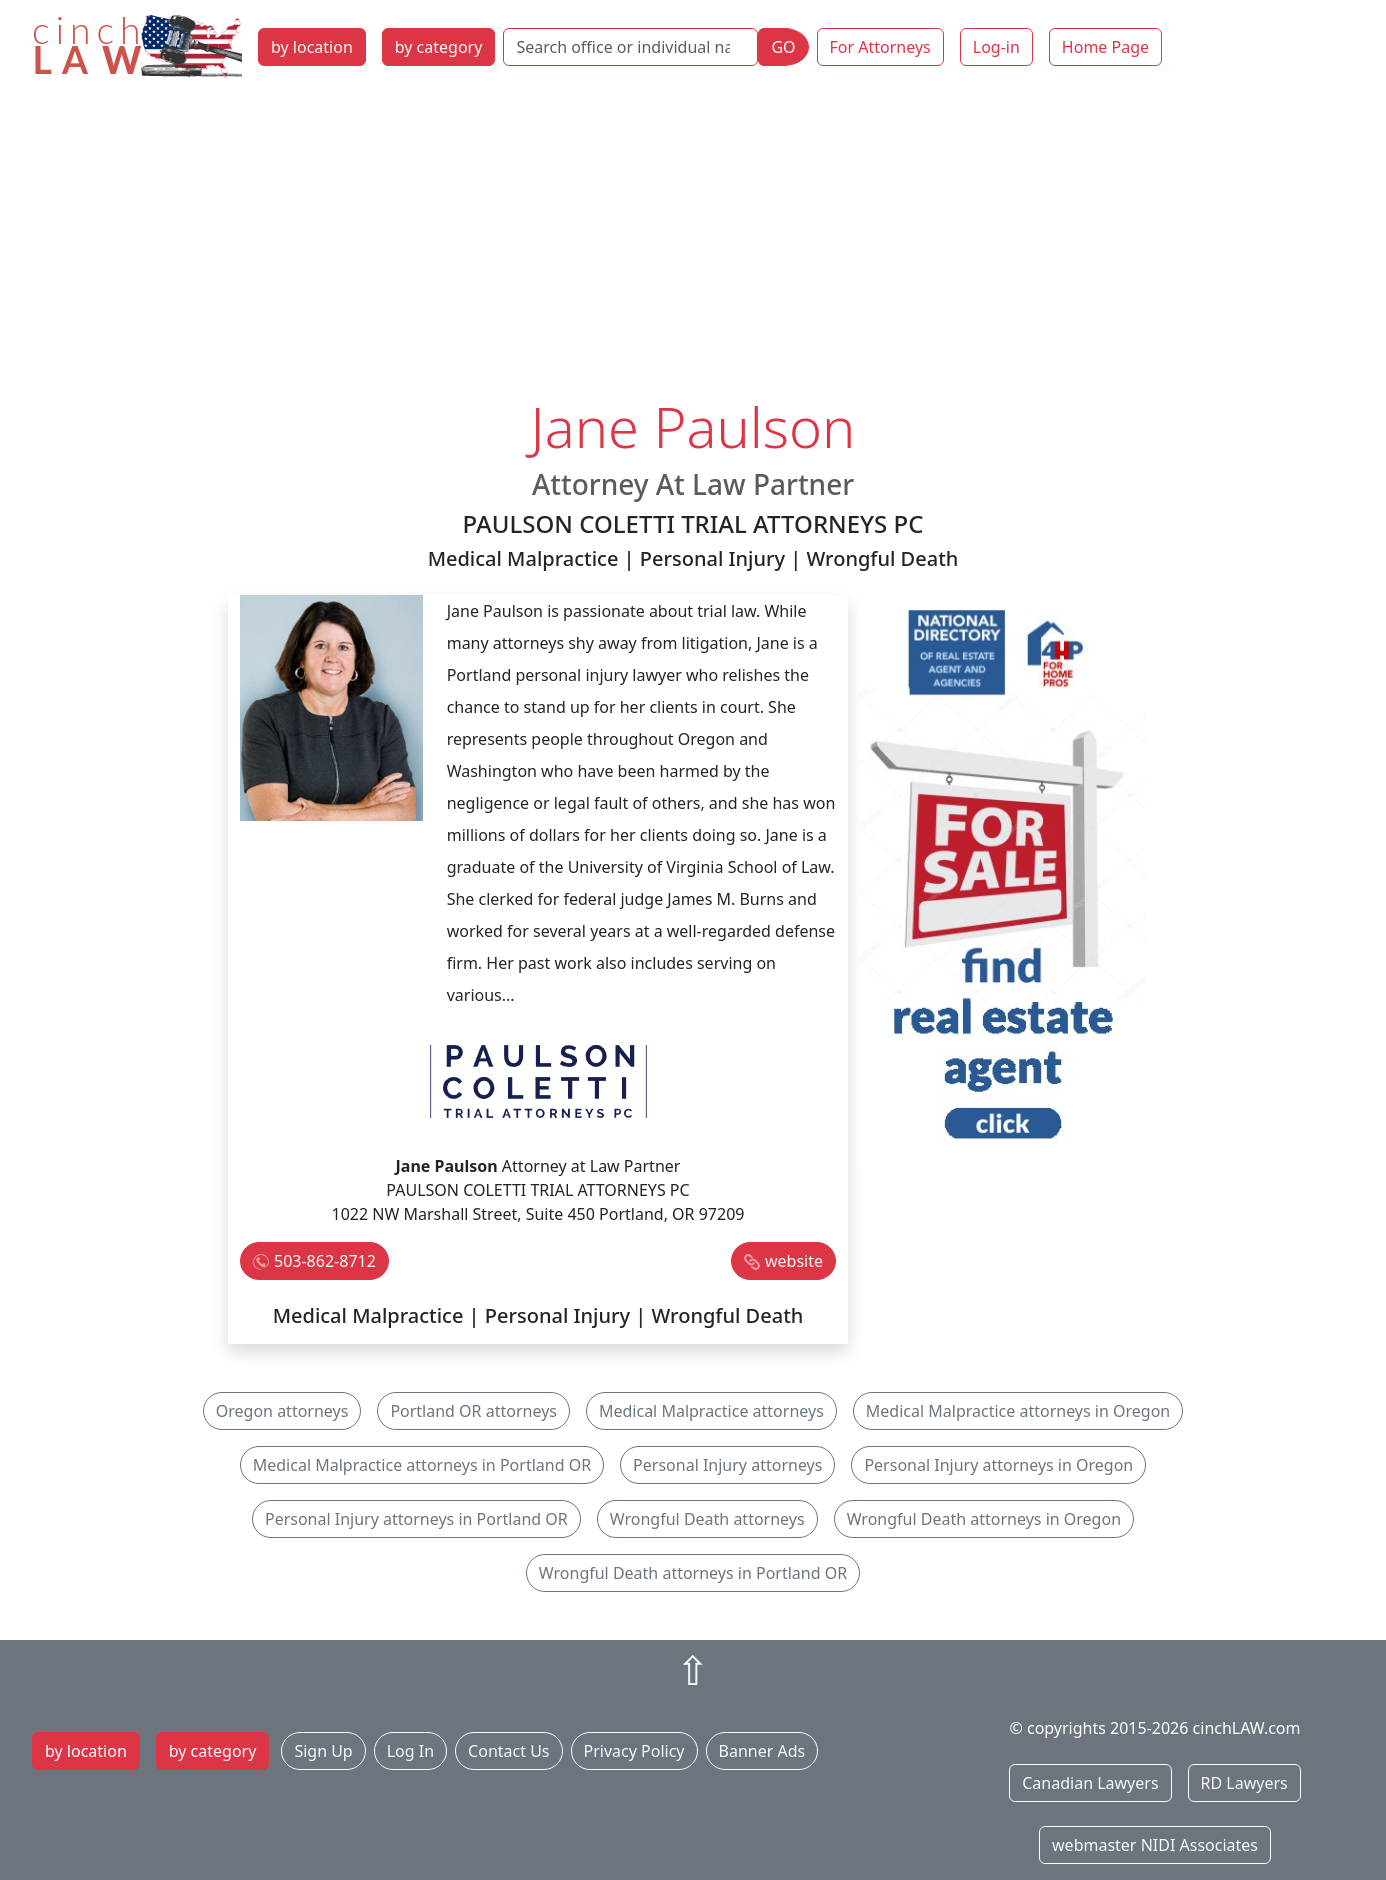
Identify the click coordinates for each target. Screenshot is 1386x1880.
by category (439, 47)
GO (783, 47)
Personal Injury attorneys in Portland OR (416, 1519)
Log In (410, 1751)
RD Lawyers (1244, 1783)
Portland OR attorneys (473, 1411)
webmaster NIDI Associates (1155, 1845)
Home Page (1105, 47)
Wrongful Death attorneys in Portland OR (693, 1573)
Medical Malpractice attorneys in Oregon (1018, 1411)
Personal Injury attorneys (727, 1465)
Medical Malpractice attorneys (711, 1411)
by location (312, 47)
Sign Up (323, 1751)
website (794, 1261)
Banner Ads (762, 1751)
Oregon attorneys (282, 1411)
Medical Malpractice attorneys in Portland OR (422, 1465)
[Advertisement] (693, 243)
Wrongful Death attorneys (707, 1519)
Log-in (996, 47)
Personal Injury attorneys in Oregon (998, 1465)
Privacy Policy (634, 1751)
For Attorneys (880, 47)
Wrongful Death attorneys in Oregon (984, 1519)
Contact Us (508, 1751)
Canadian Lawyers (1090, 1783)
